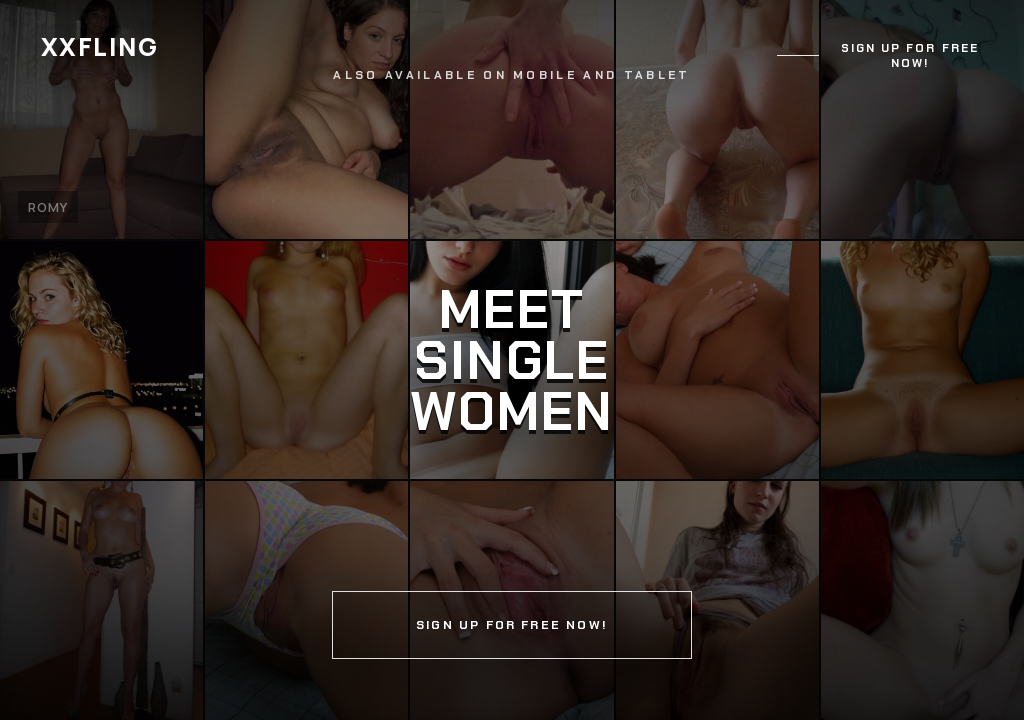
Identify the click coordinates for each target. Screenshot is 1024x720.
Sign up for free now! (910, 56)
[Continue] (512, 360)
